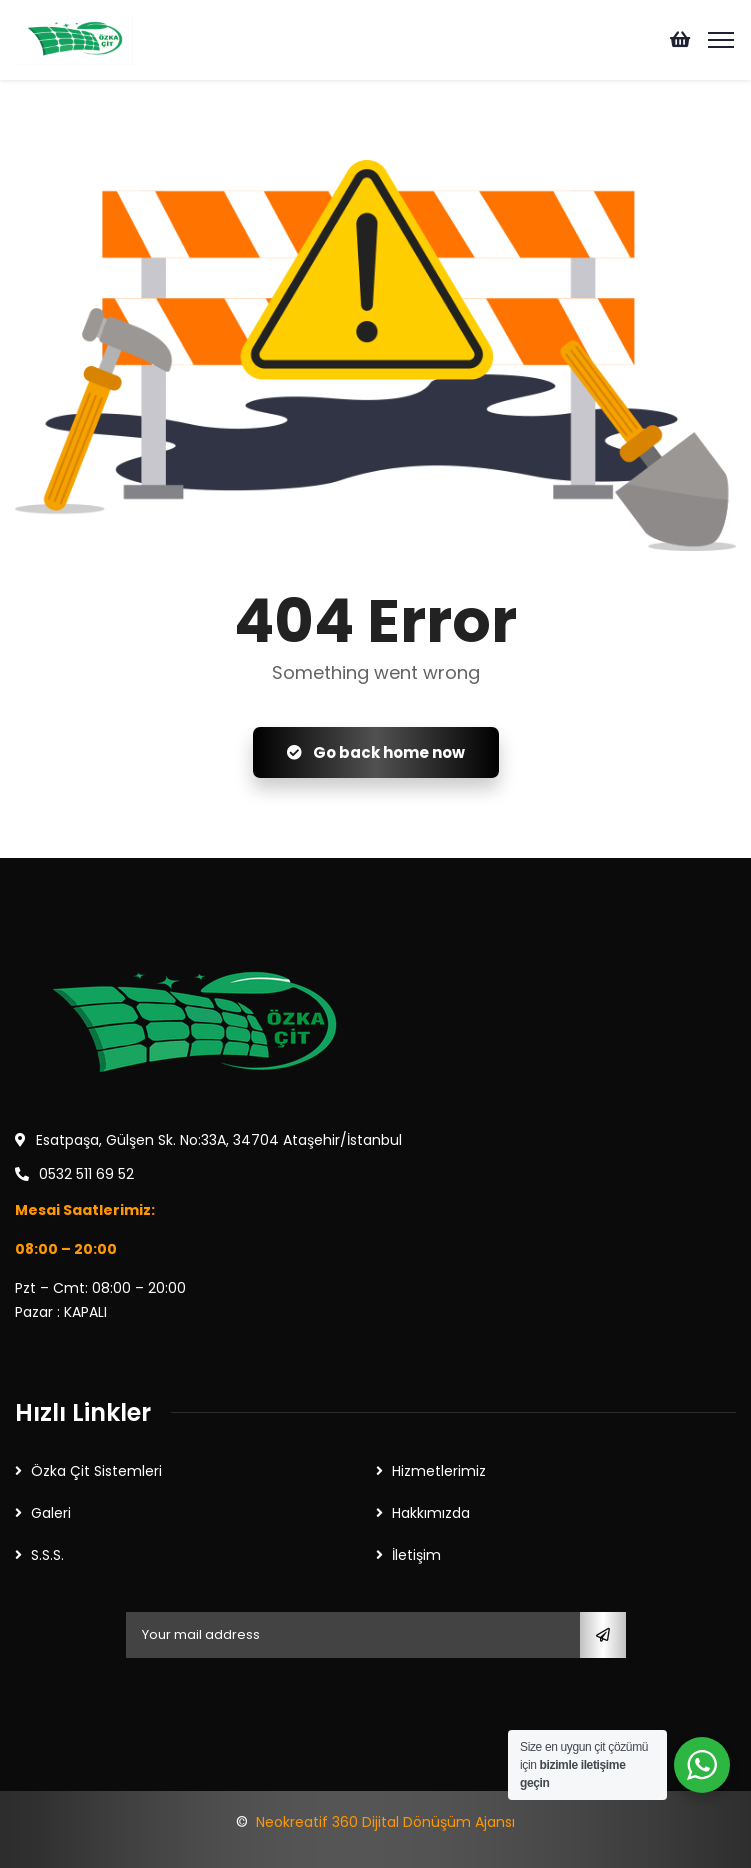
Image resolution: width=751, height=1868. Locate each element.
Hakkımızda (431, 1513)
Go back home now (376, 752)
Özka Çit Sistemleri (96, 1471)
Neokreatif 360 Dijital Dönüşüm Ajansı (385, 1822)
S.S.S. (47, 1555)
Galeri (51, 1513)
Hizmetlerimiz (439, 1471)
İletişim (416, 1555)
